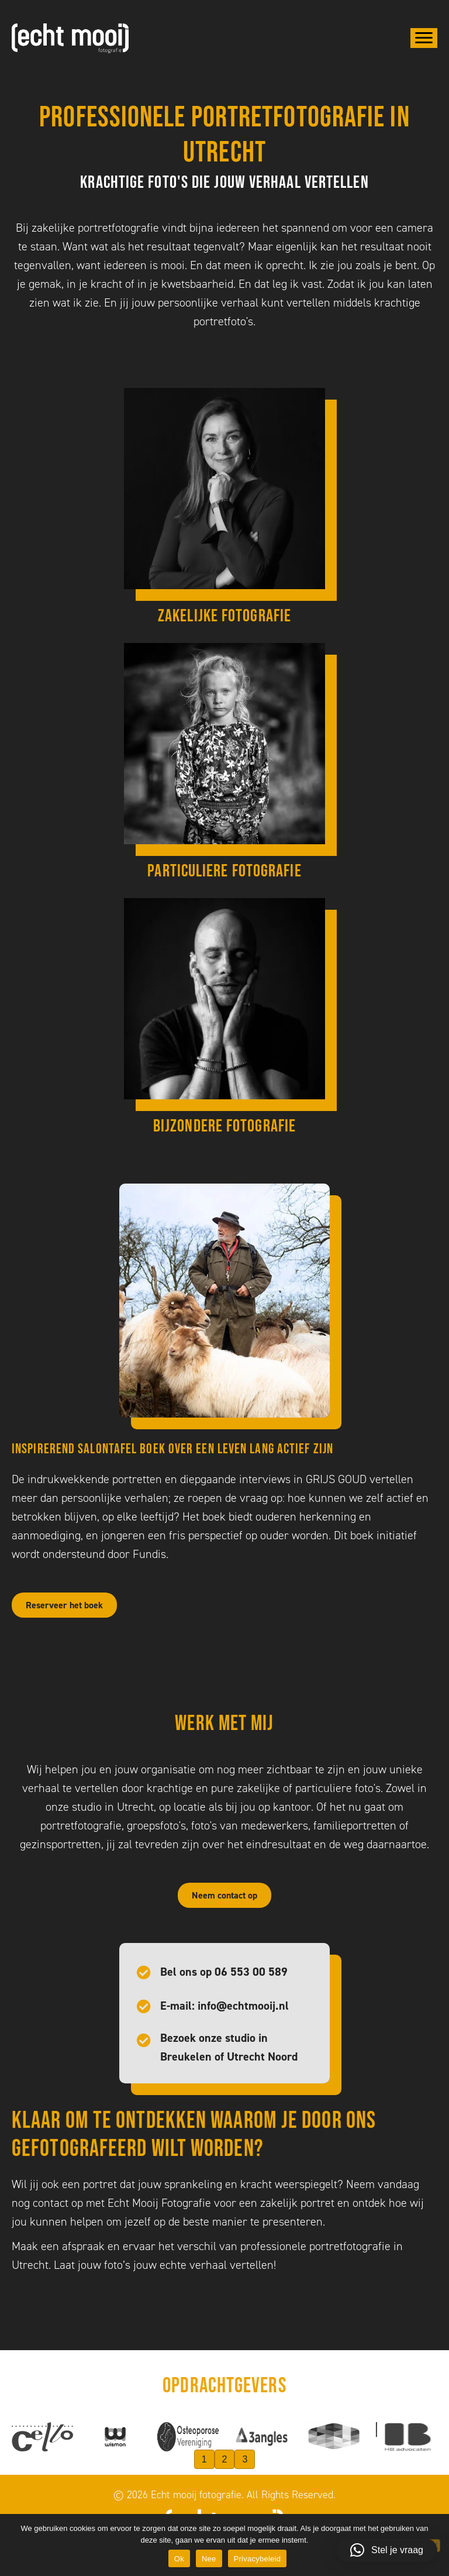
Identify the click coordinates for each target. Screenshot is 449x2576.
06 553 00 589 (251, 1971)
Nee (209, 2558)
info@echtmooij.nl (243, 2005)
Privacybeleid (257, 2558)
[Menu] (423, 38)
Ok (179, 2558)
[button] (386, 2550)
